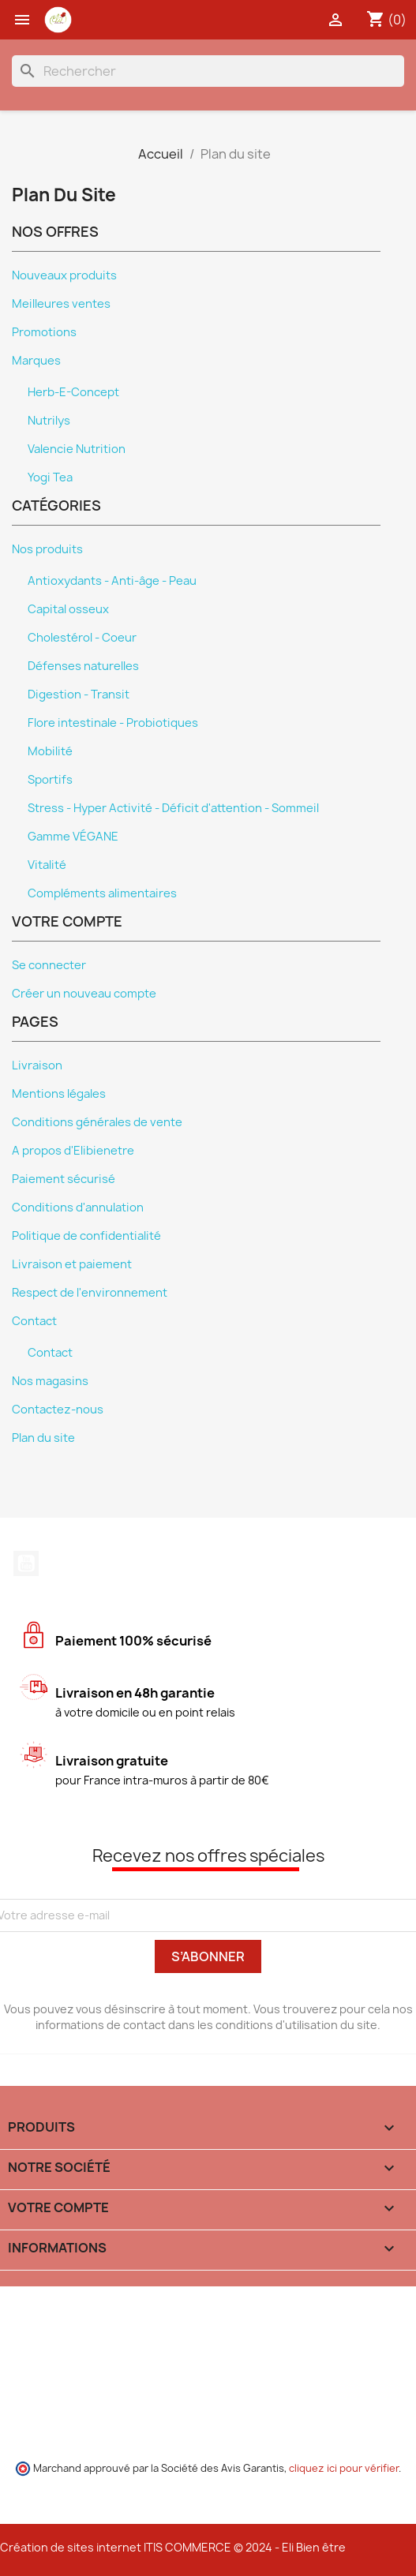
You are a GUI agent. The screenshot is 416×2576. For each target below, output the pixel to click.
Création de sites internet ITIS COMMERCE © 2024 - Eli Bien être (173, 2547)
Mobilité (50, 751)
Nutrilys (49, 421)
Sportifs (50, 780)
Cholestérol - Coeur (82, 638)
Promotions (44, 332)
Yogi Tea (50, 477)
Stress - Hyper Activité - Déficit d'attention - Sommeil (173, 808)
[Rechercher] (208, 71)
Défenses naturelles (83, 666)
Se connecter (49, 965)
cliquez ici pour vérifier (344, 2468)
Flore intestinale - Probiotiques (113, 723)
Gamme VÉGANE (73, 836)
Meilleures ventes (61, 304)
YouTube (26, 1563)
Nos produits (47, 549)
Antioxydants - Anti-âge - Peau (112, 581)
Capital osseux (68, 609)
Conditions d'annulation (78, 1207)
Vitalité (47, 865)
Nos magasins (50, 1381)
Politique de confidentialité (86, 1236)
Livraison (37, 1065)
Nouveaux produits (64, 275)
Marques (36, 361)
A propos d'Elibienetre (73, 1151)
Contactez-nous (57, 1409)
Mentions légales (59, 1094)
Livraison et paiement (72, 1264)
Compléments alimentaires (102, 893)
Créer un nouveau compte (84, 994)
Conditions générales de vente (97, 1122)
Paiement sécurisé (63, 1179)
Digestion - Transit (78, 694)
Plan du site (43, 1438)
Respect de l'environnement (89, 1293)
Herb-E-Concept (73, 392)
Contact (34, 1321)
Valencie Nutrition (77, 449)
